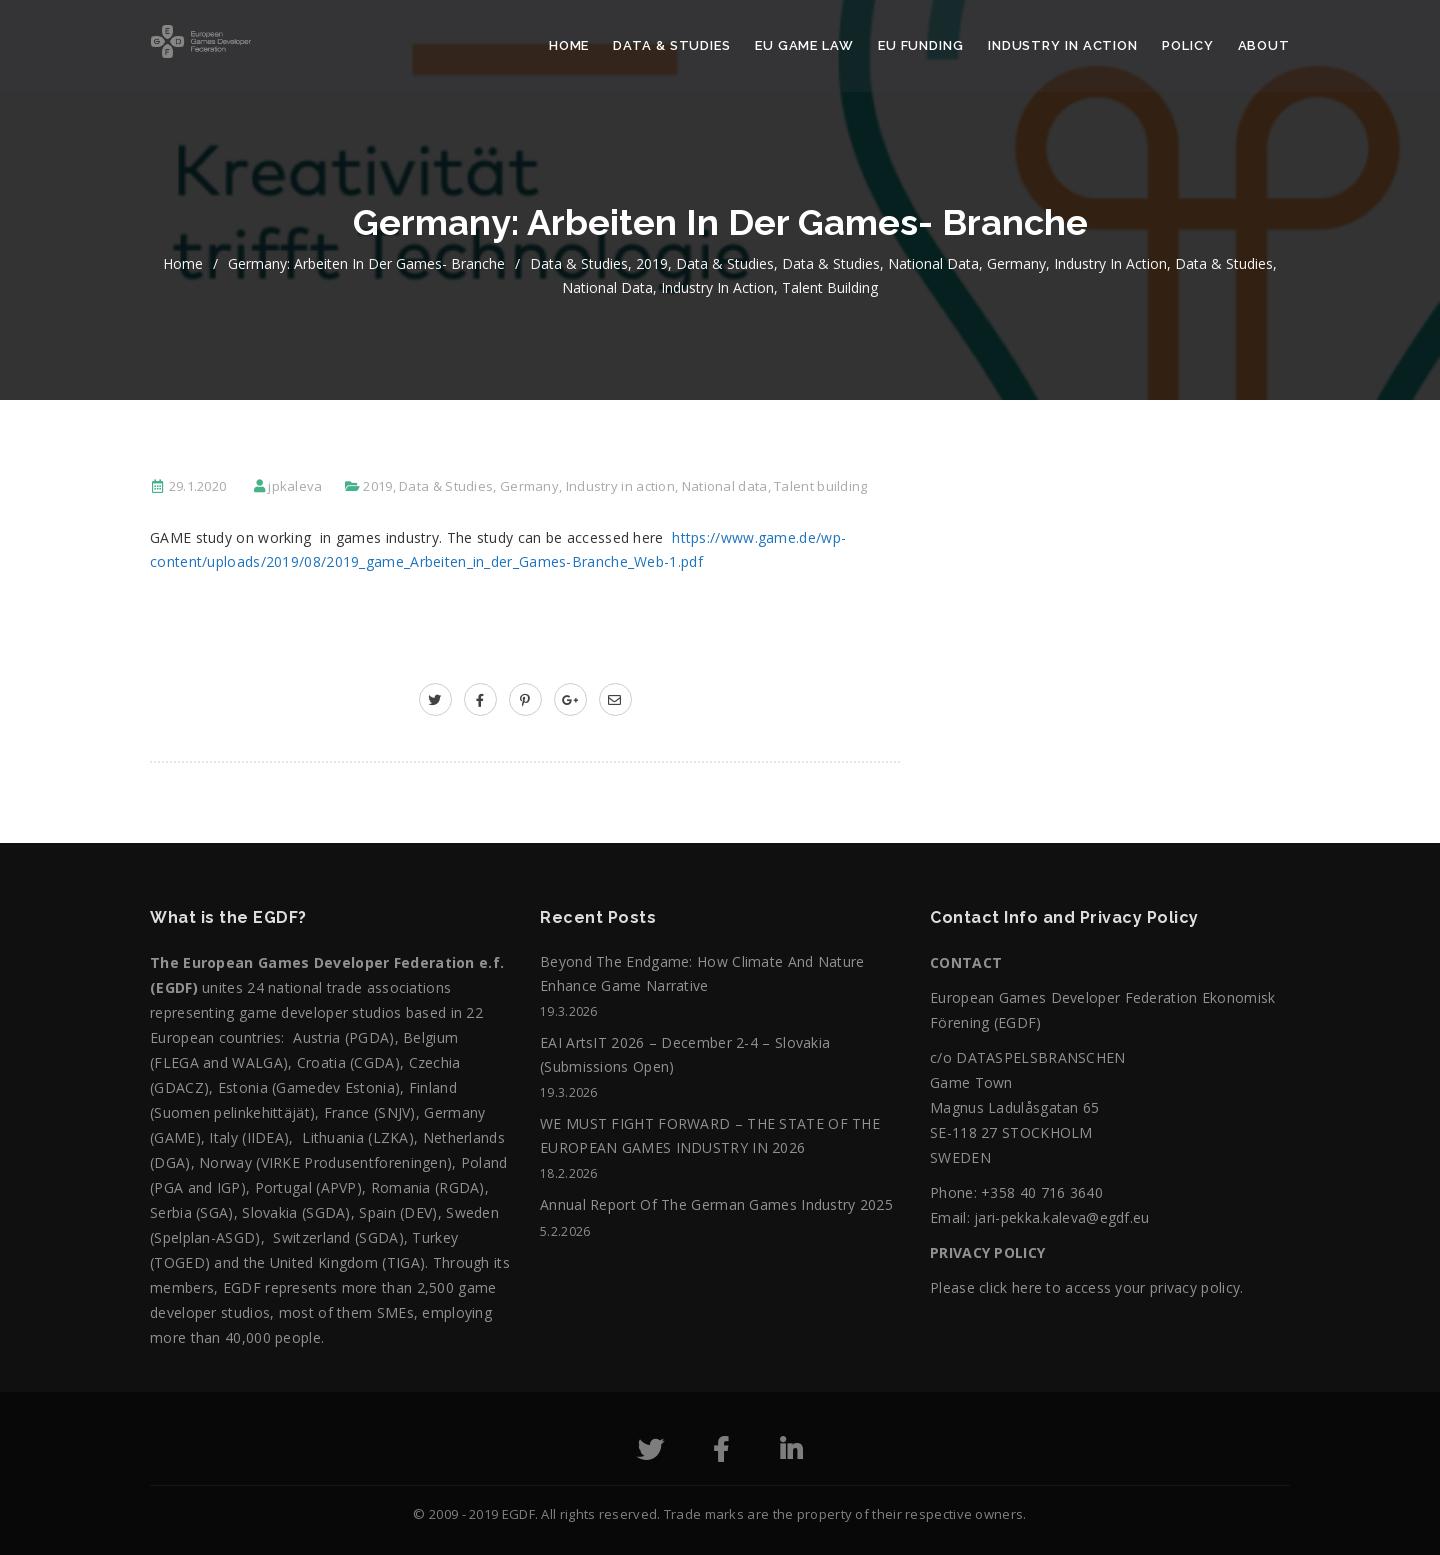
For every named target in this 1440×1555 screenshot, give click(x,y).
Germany (1016, 263)
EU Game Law (804, 45)
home (183, 263)
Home (569, 45)
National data (933, 263)
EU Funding (921, 45)
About (1264, 45)
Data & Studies (672, 45)
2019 (652, 263)
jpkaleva (295, 486)
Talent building (830, 287)
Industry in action (1063, 45)
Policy (1187, 45)
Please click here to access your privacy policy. (1086, 1287)
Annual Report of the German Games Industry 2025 (716, 1204)
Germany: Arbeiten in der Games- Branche (366, 263)
